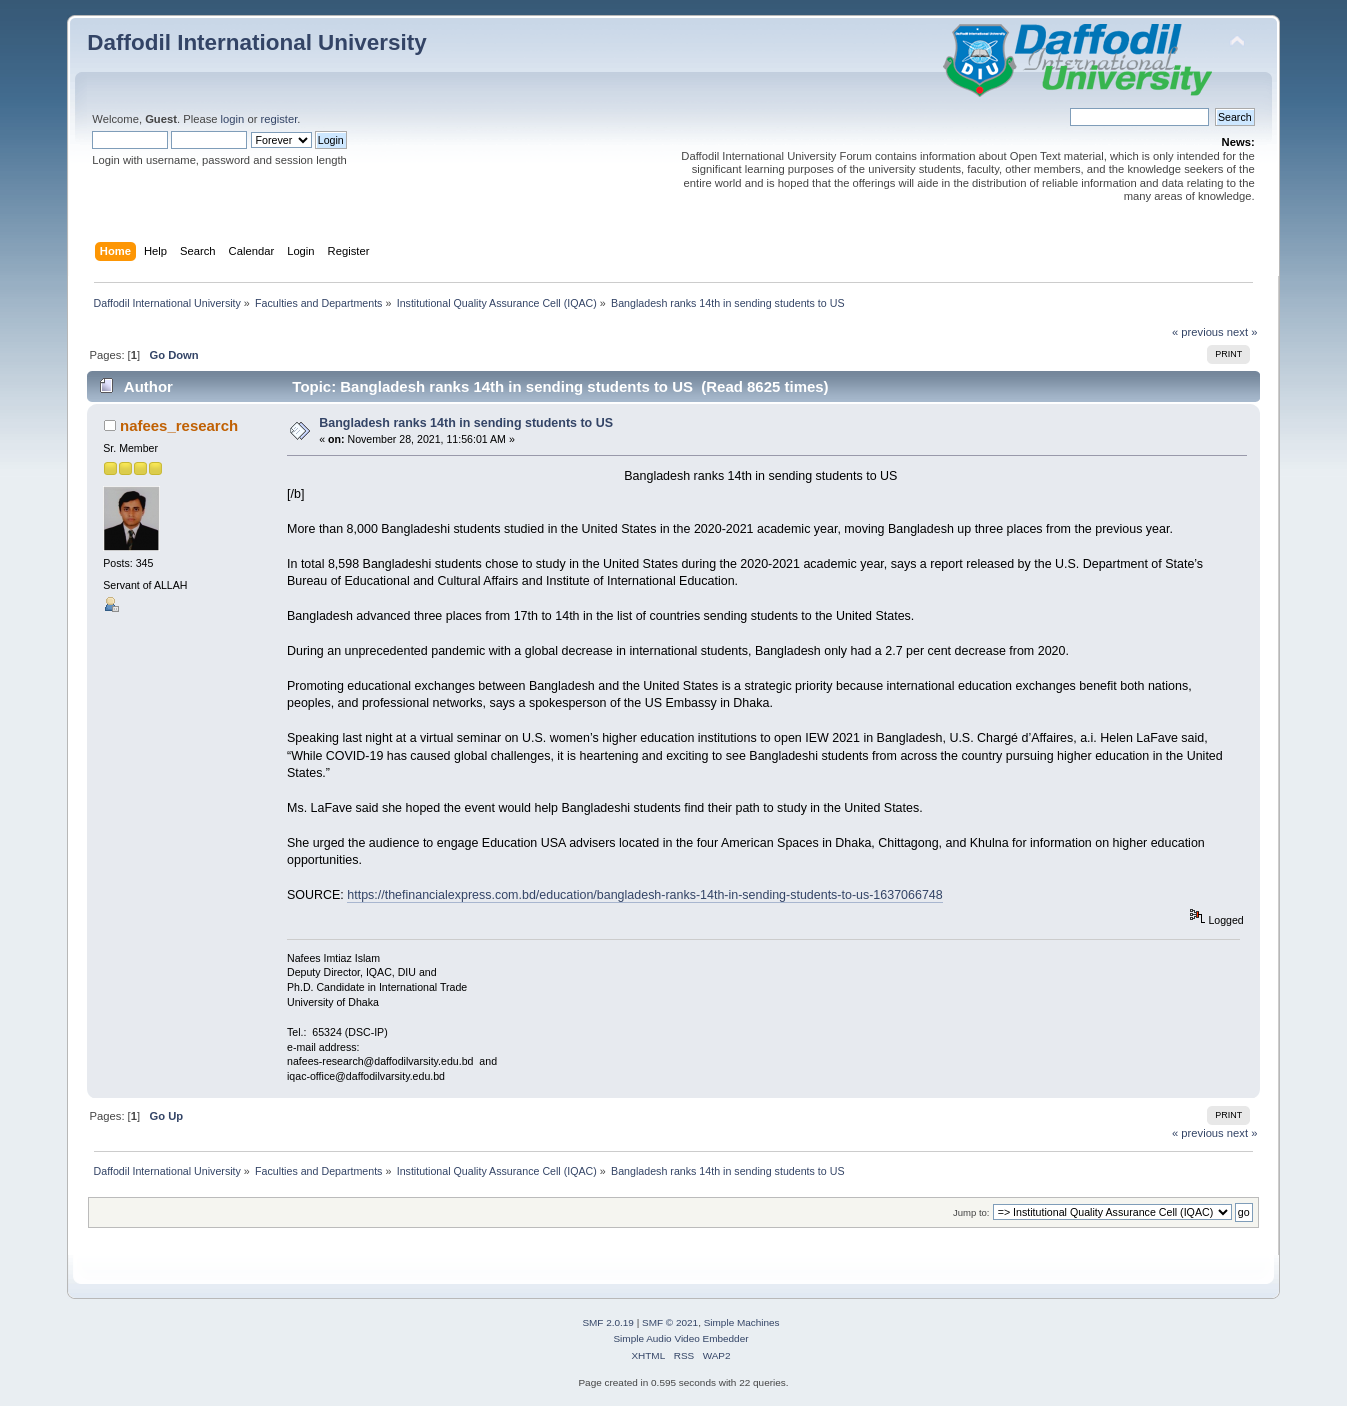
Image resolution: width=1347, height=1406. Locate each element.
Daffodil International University (256, 42)
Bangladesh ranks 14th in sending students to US (466, 423)
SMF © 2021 (670, 1322)
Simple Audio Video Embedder (680, 1338)
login (233, 119)
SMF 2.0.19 (608, 1322)
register (279, 119)
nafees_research (179, 425)
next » (1242, 332)
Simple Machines (742, 1322)
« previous (1198, 332)
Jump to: (971, 1212)
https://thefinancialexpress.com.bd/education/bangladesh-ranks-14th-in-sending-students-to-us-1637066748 (644, 895)
